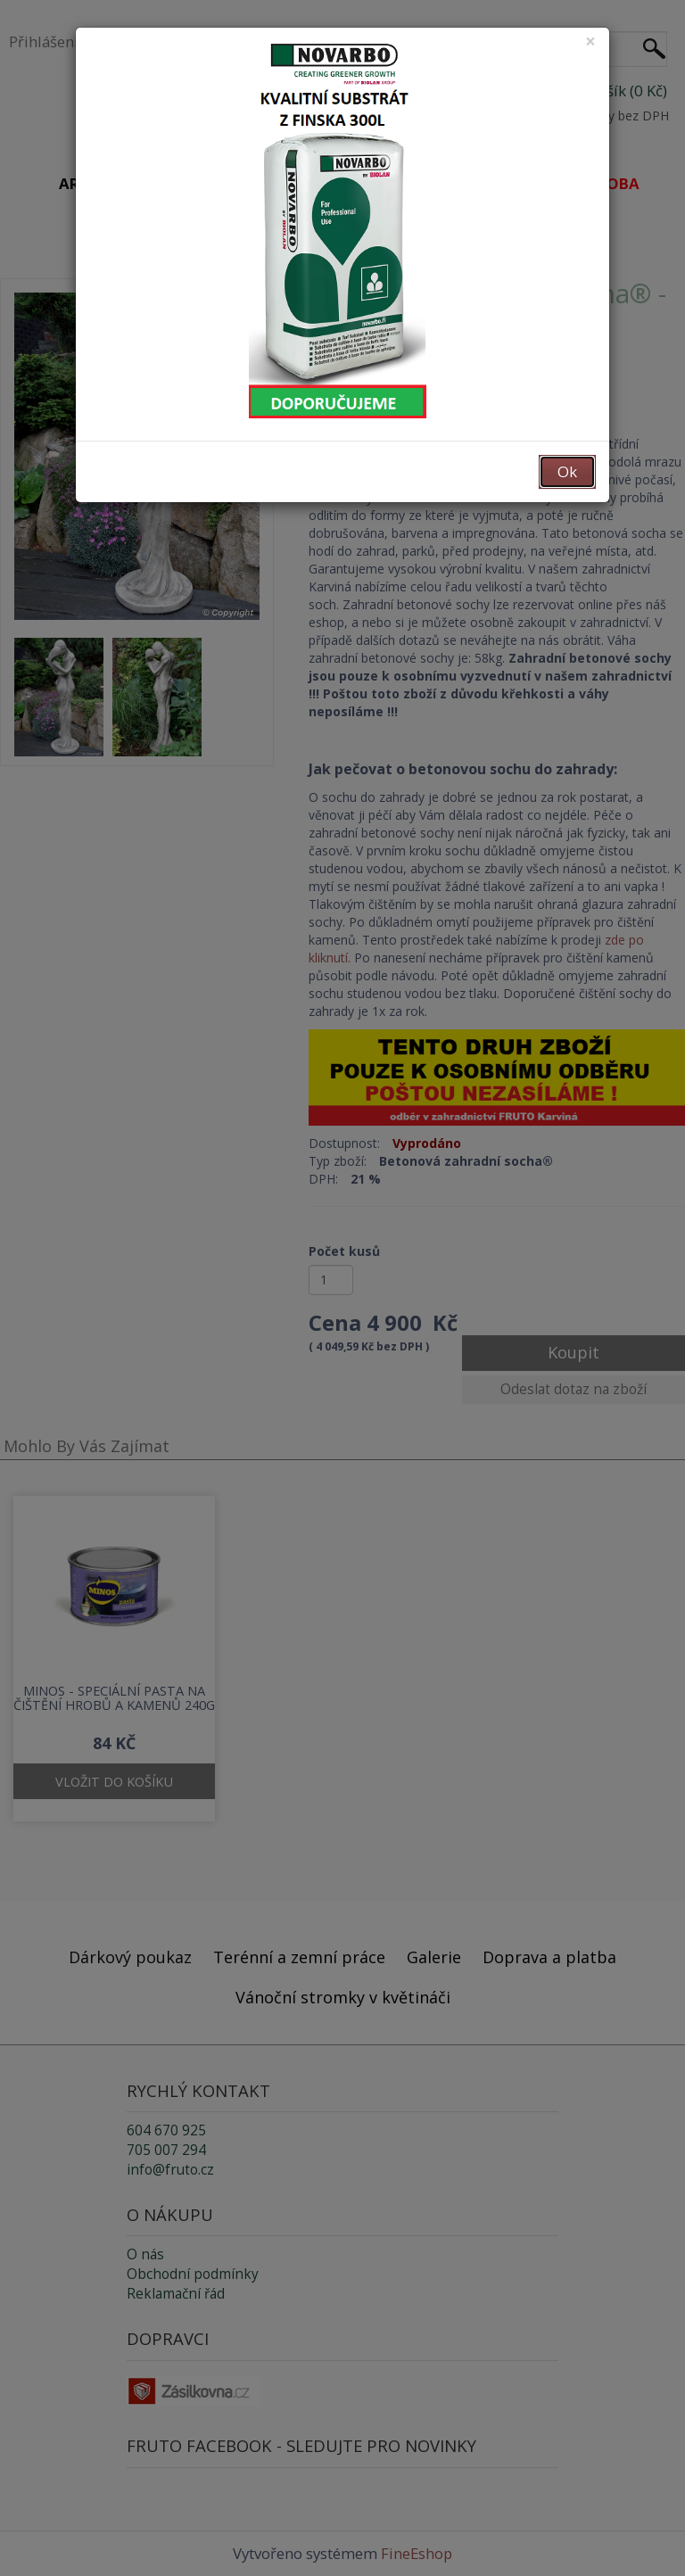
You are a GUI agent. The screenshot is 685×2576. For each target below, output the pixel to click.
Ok (567, 471)
